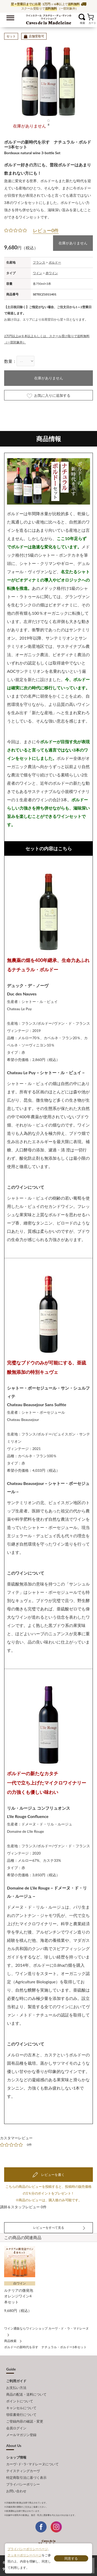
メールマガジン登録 (21, 2435)
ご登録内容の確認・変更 (24, 2421)
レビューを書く (52, 2174)
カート (90, 17)
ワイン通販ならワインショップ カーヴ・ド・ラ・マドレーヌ (48, 18)
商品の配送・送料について (26, 2394)
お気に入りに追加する (48, 395)
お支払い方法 (16, 2388)
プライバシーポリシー (23, 2484)
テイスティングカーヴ (23, 2471)
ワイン (37, 273)
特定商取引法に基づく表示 (26, 2477)
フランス (39, 262)
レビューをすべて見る (48, 2228)
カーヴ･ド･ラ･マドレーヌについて (32, 2464)
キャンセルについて (21, 2408)
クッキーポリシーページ (25, 2555)
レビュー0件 (46, 230)
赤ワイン (52, 273)
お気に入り (75, 17)
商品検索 (10, 2341)
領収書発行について (21, 2414)
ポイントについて (19, 2401)
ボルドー (55, 262)
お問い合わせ (16, 2491)
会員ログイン (16, 2428)
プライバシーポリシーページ (28, 2549)
